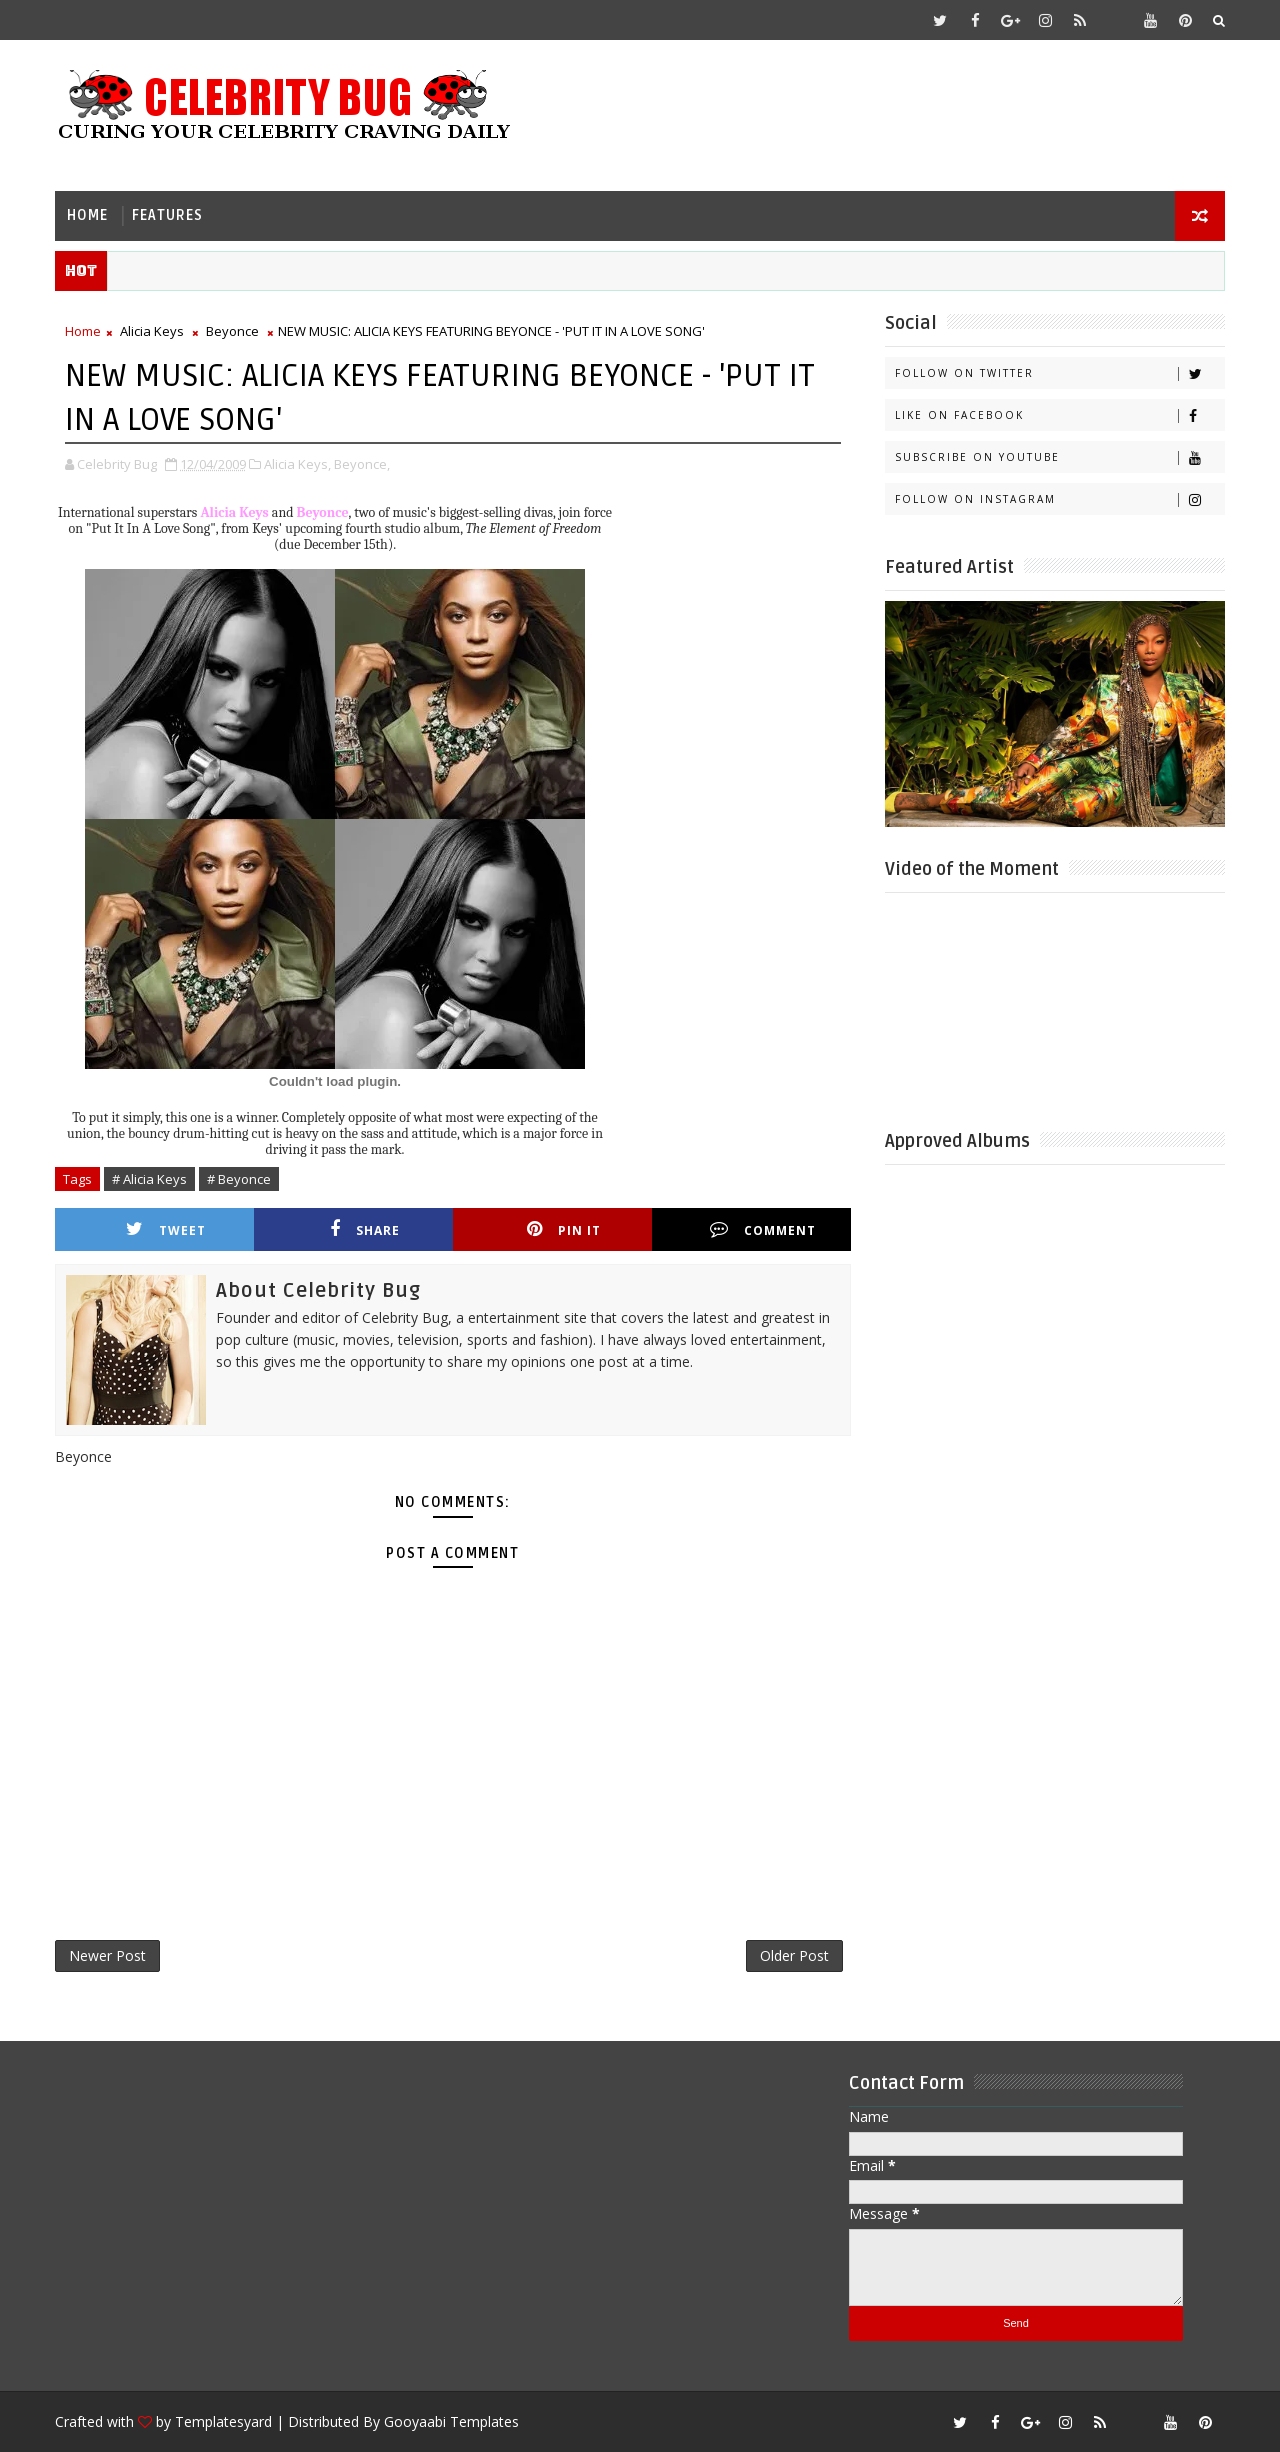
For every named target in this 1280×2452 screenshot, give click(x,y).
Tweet (166, 1229)
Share (365, 1229)
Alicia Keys (152, 331)
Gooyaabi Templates (451, 2421)
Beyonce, (362, 464)
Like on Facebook (1059, 415)
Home (87, 215)
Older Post (794, 1955)
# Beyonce (239, 1179)
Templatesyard (223, 2421)
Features (167, 215)
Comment (763, 1229)
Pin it (564, 1229)
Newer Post (107, 1955)
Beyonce (232, 331)
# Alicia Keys (149, 1179)
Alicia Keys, (297, 464)
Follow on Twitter (1059, 373)
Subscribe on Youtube (1059, 457)
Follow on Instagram (1059, 499)
